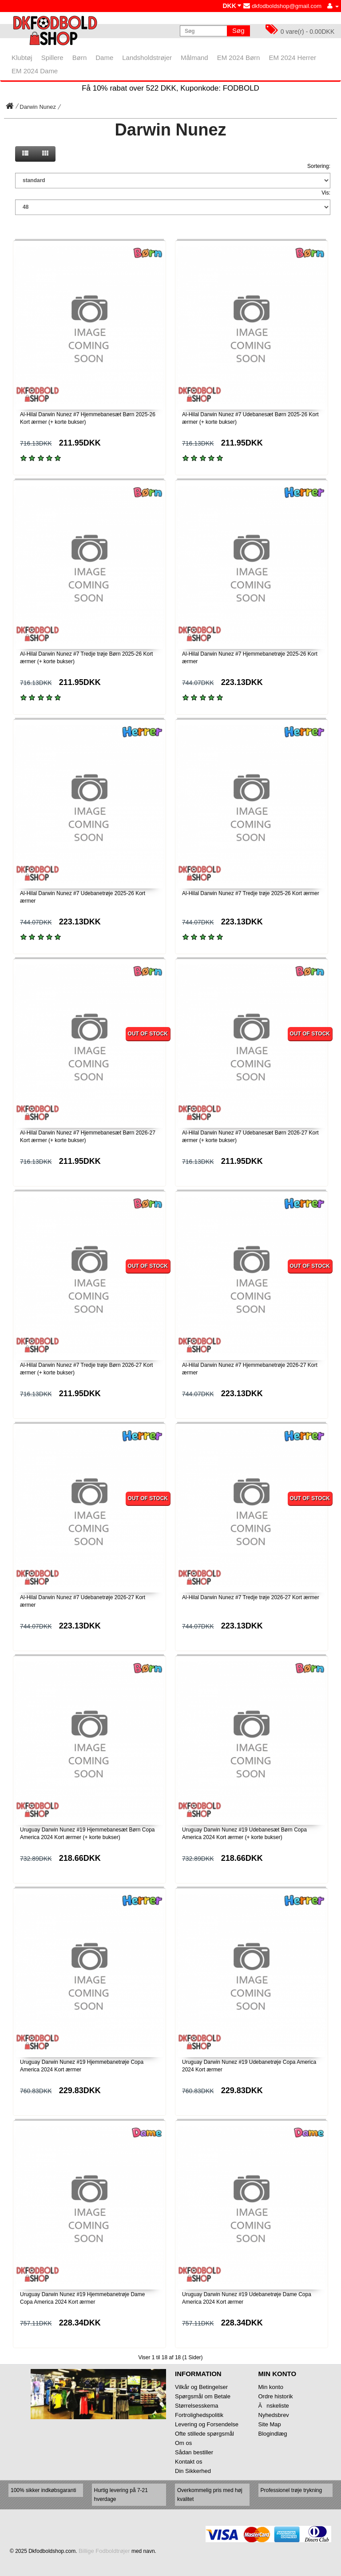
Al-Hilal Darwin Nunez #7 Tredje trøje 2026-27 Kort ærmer (250, 1597)
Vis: (325, 193)
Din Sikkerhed (193, 2471)
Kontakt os (188, 2461)
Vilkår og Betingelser (201, 2387)
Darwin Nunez (38, 107)
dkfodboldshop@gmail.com (282, 6)
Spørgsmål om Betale (202, 2396)
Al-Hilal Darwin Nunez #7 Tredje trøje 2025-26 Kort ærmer (250, 893)
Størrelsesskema (196, 2405)
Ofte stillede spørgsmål (204, 2433)
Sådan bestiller (194, 2452)
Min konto (270, 2387)
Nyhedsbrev (273, 2415)
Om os (183, 2443)
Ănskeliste (273, 2405)
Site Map (269, 2424)
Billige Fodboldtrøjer (104, 2551)
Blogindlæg (272, 2433)
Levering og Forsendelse (206, 2424)
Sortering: (318, 166)
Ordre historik (275, 2396)
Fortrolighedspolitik (199, 2415)
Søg (238, 30)
